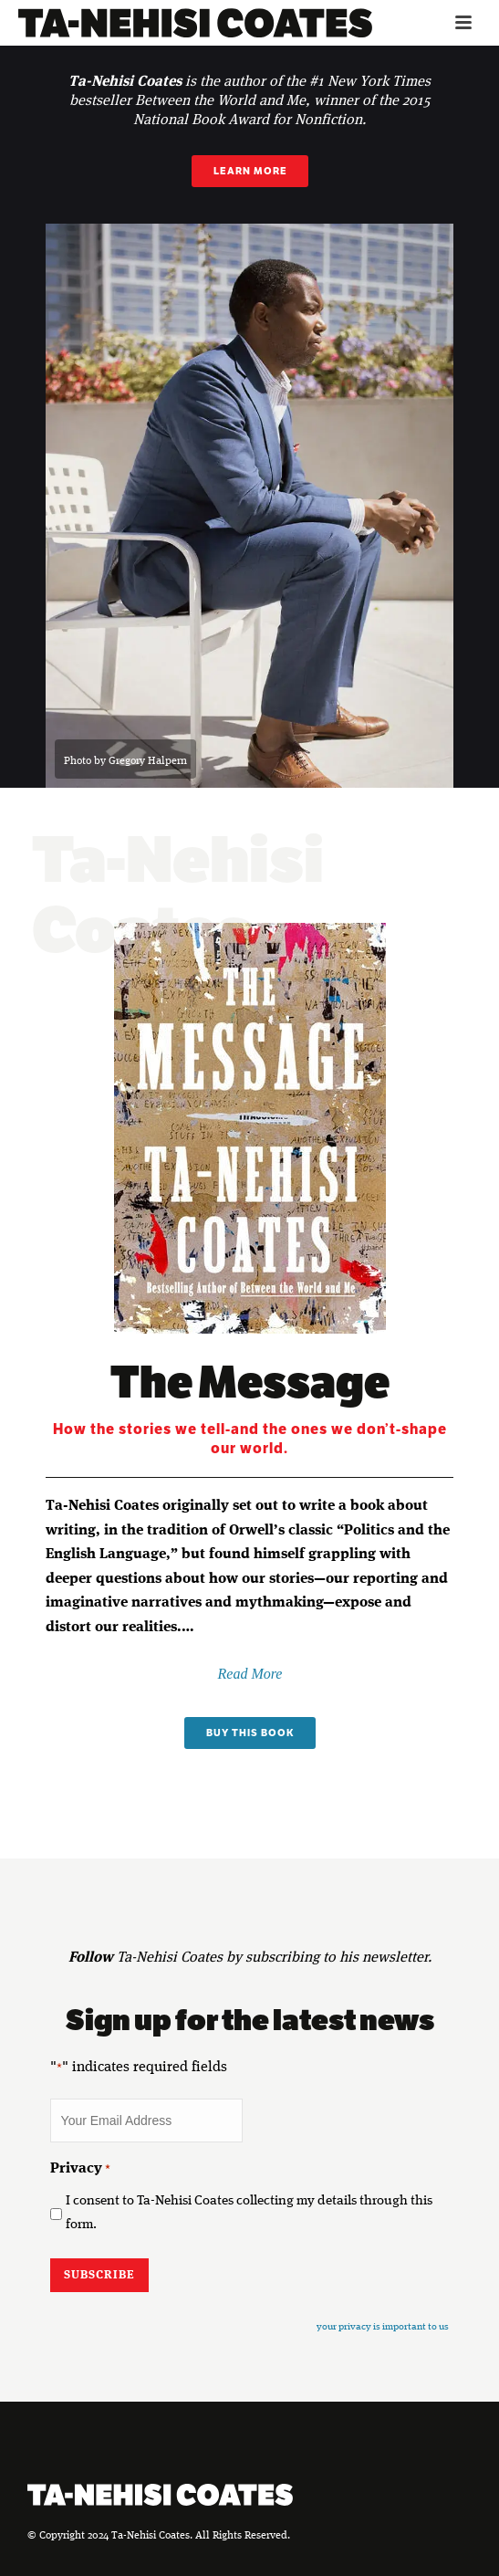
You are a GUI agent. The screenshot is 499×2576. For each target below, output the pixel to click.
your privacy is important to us (383, 2326)
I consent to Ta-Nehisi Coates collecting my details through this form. (249, 2213)
